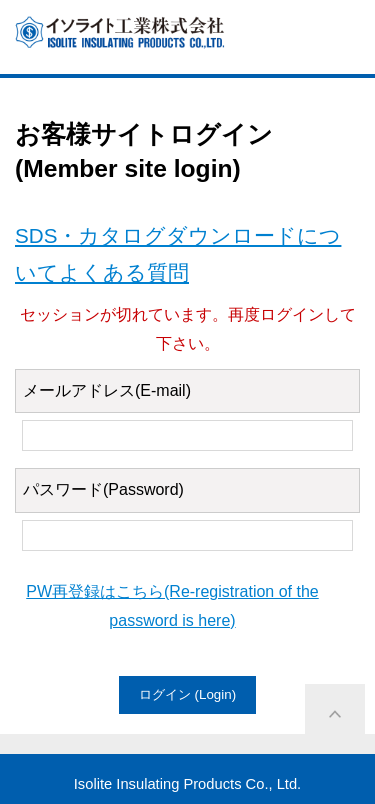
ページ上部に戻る (335, 714)
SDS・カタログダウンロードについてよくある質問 (178, 254)
